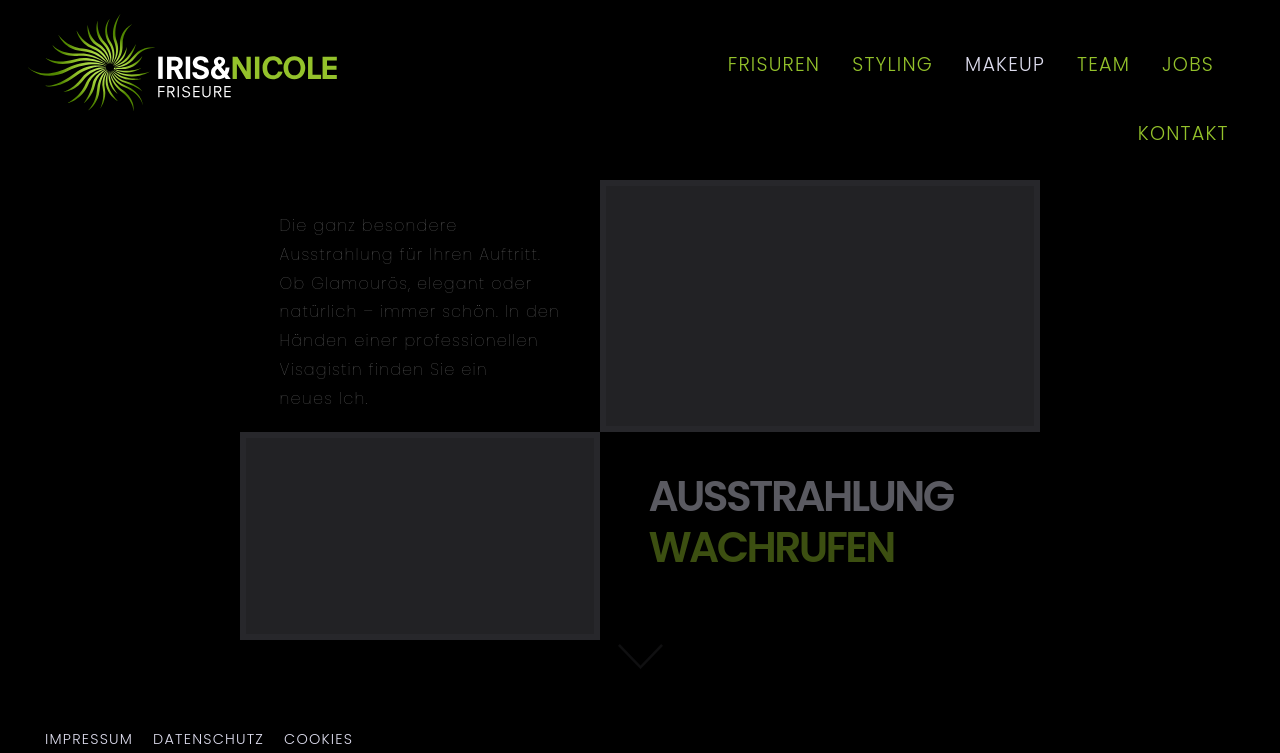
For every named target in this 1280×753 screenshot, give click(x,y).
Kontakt (1183, 133)
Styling (892, 64)
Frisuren (774, 64)
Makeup (1005, 64)
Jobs (1188, 64)
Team (1103, 64)
